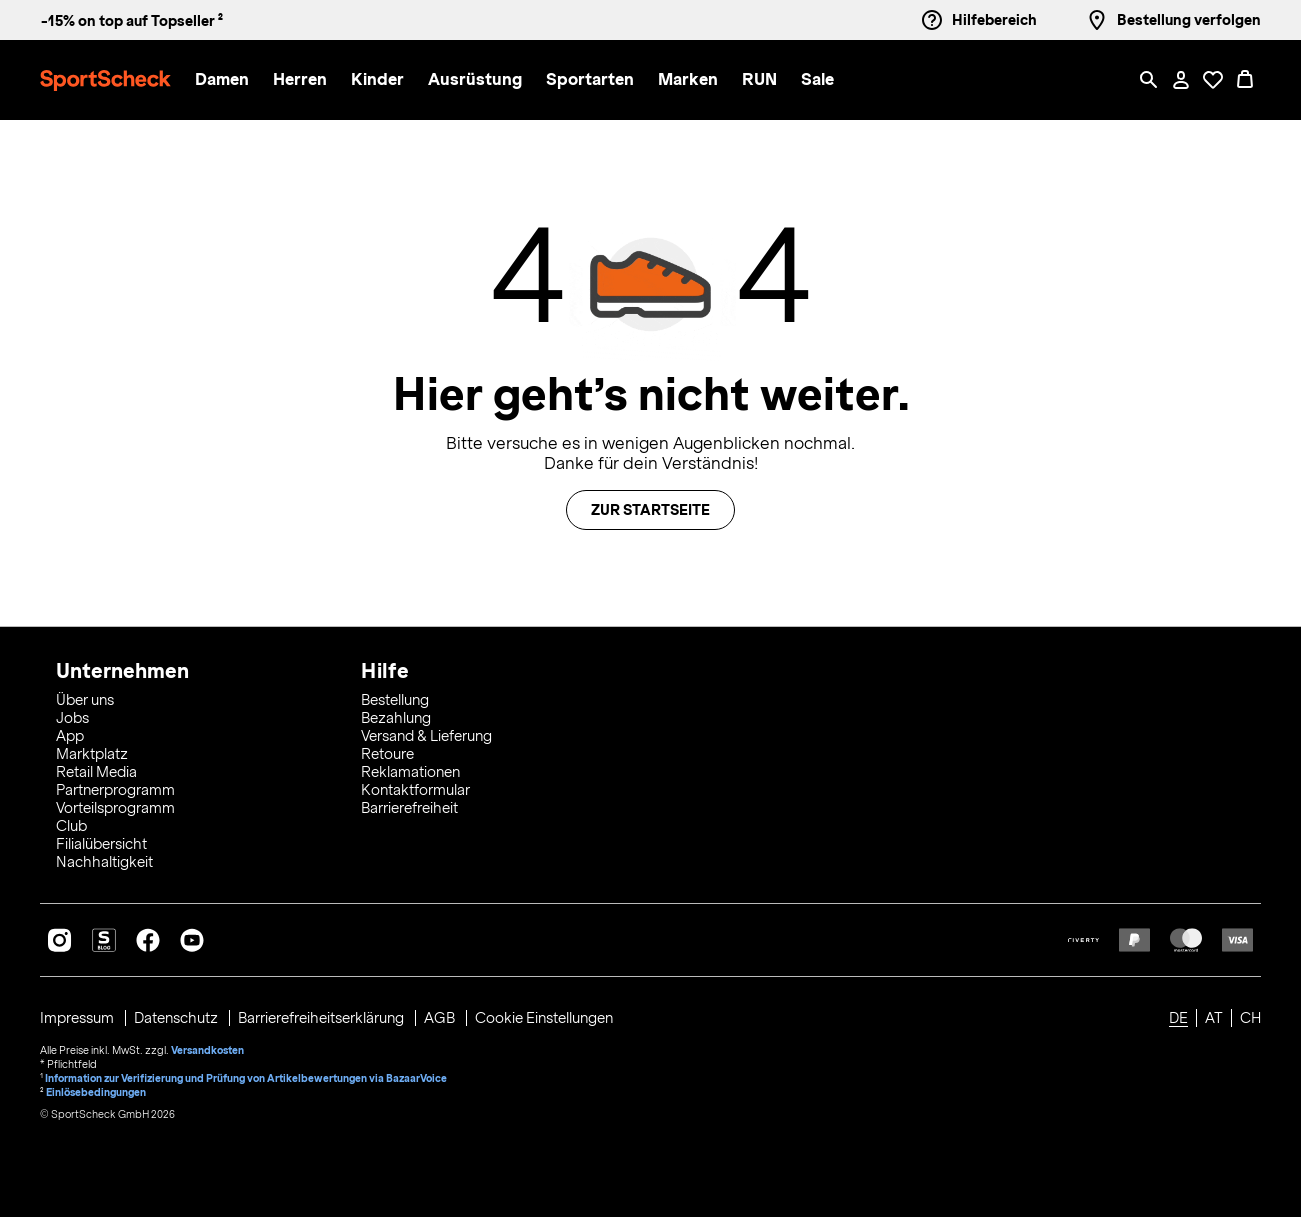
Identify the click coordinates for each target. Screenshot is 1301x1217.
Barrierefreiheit (409, 808)
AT (1214, 1018)
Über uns (85, 700)
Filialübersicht (101, 844)
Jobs (72, 718)
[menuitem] (234, 80)
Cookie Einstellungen (544, 1018)
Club (71, 826)
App (70, 736)
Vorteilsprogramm (115, 808)
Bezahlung (396, 718)
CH (1250, 1018)
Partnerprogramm (115, 790)
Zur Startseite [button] (650, 510)
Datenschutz (177, 1018)
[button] (222, 80)
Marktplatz (92, 754)
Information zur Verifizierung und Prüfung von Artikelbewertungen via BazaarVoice (246, 1078)
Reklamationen (410, 772)
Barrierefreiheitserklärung (322, 1018)
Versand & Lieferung (426, 736)
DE (1178, 1018)
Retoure (387, 754)
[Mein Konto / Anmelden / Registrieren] (1181, 80)
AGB (441, 1018)
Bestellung (395, 700)
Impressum (78, 1018)
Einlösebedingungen (96, 1092)
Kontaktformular (415, 790)
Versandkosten (207, 1050)
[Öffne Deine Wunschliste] (1213, 80)
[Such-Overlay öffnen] (1149, 80)
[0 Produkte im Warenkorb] (1245, 80)
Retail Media (96, 772)
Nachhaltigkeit (104, 862)
